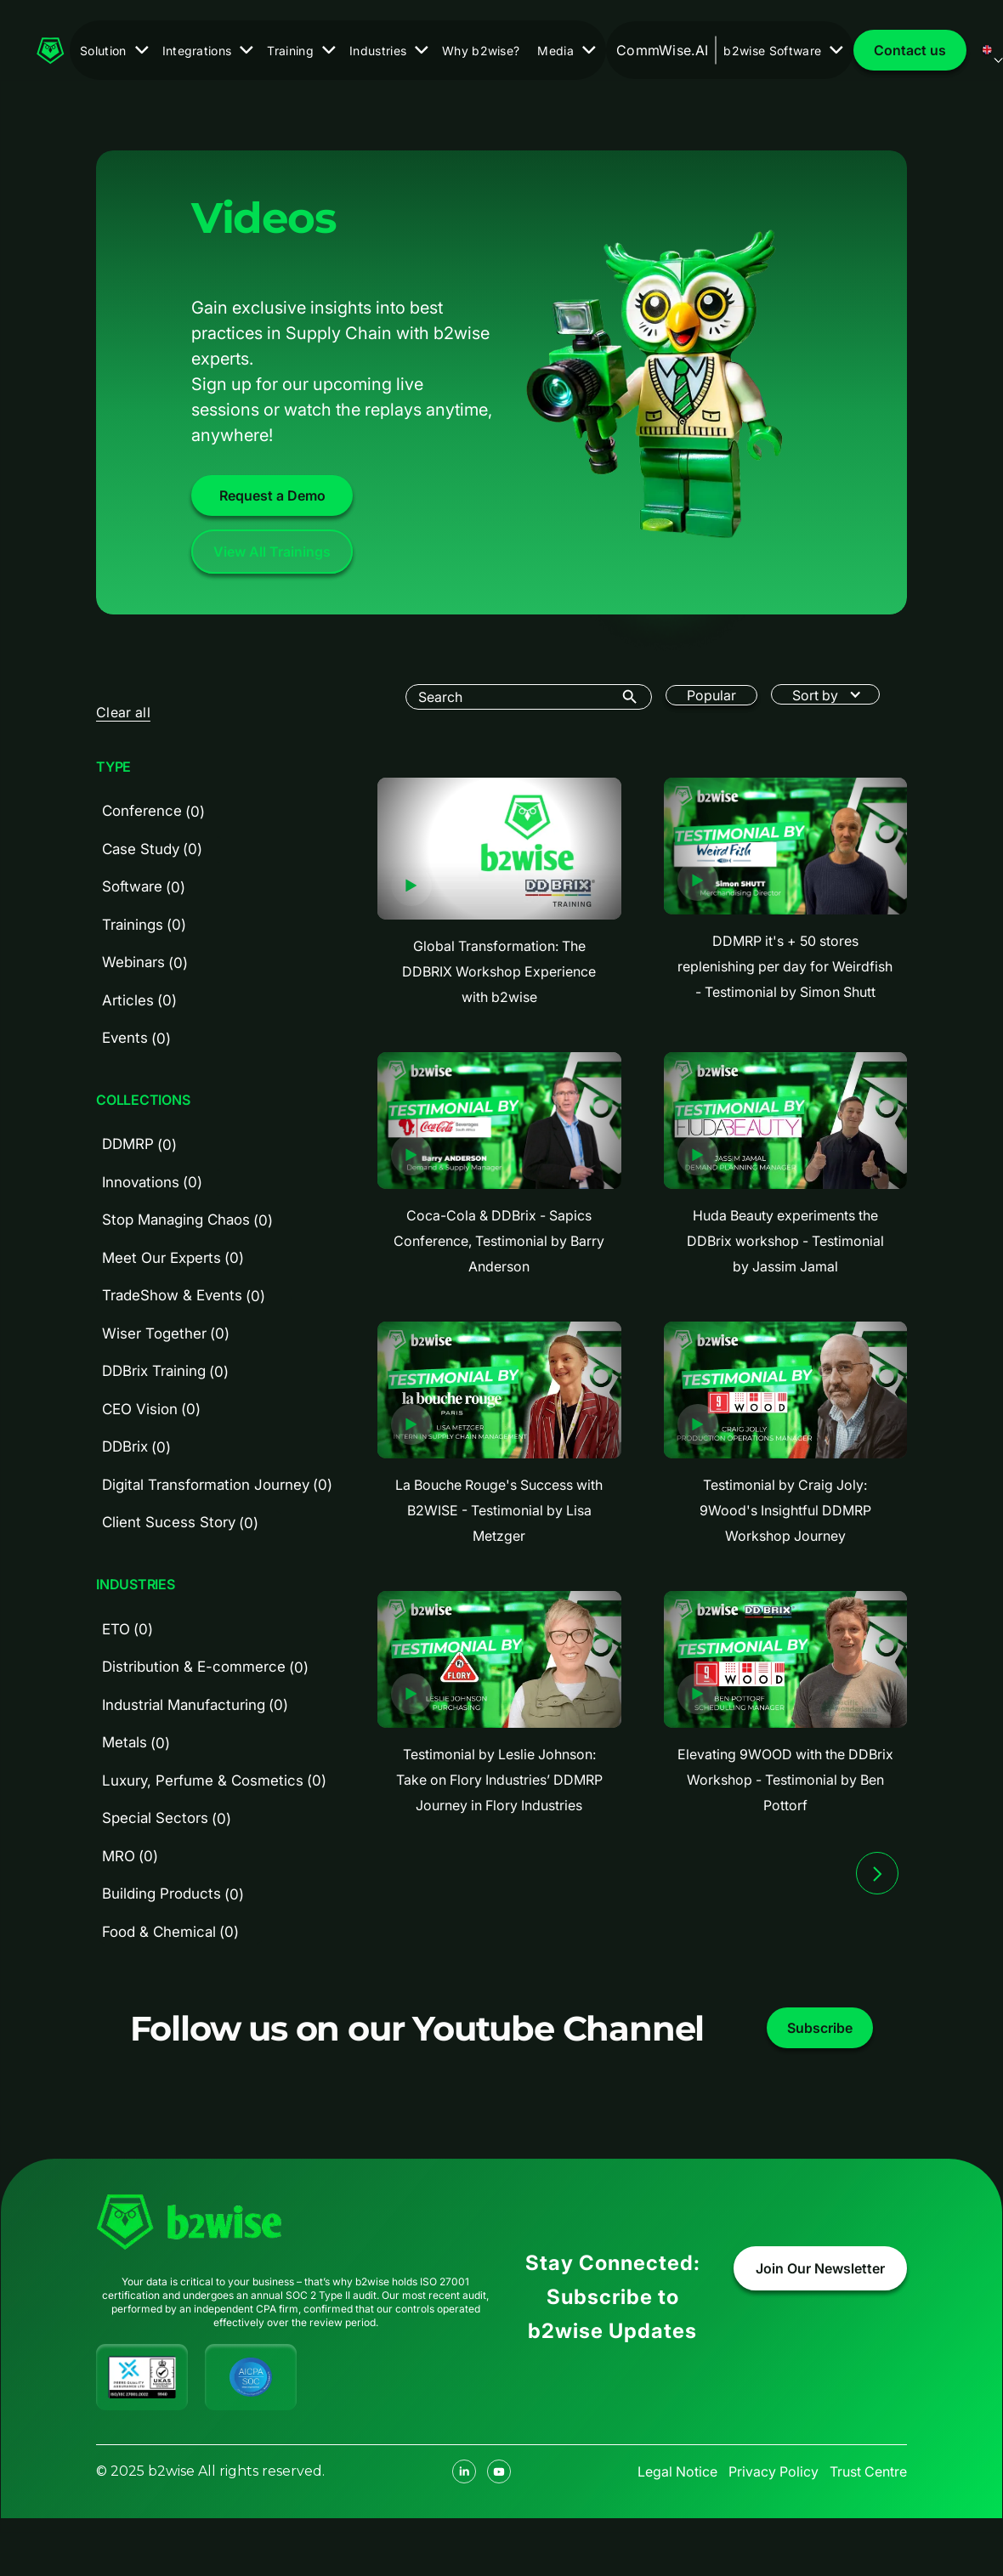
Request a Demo (272, 495)
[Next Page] (877, 1873)
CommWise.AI (662, 50)
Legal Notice (677, 2471)
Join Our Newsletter (820, 2268)
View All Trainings (272, 551)
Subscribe (820, 2027)
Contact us (910, 50)
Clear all (123, 712)
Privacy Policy (773, 2471)
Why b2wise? (480, 50)
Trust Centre (868, 2471)
